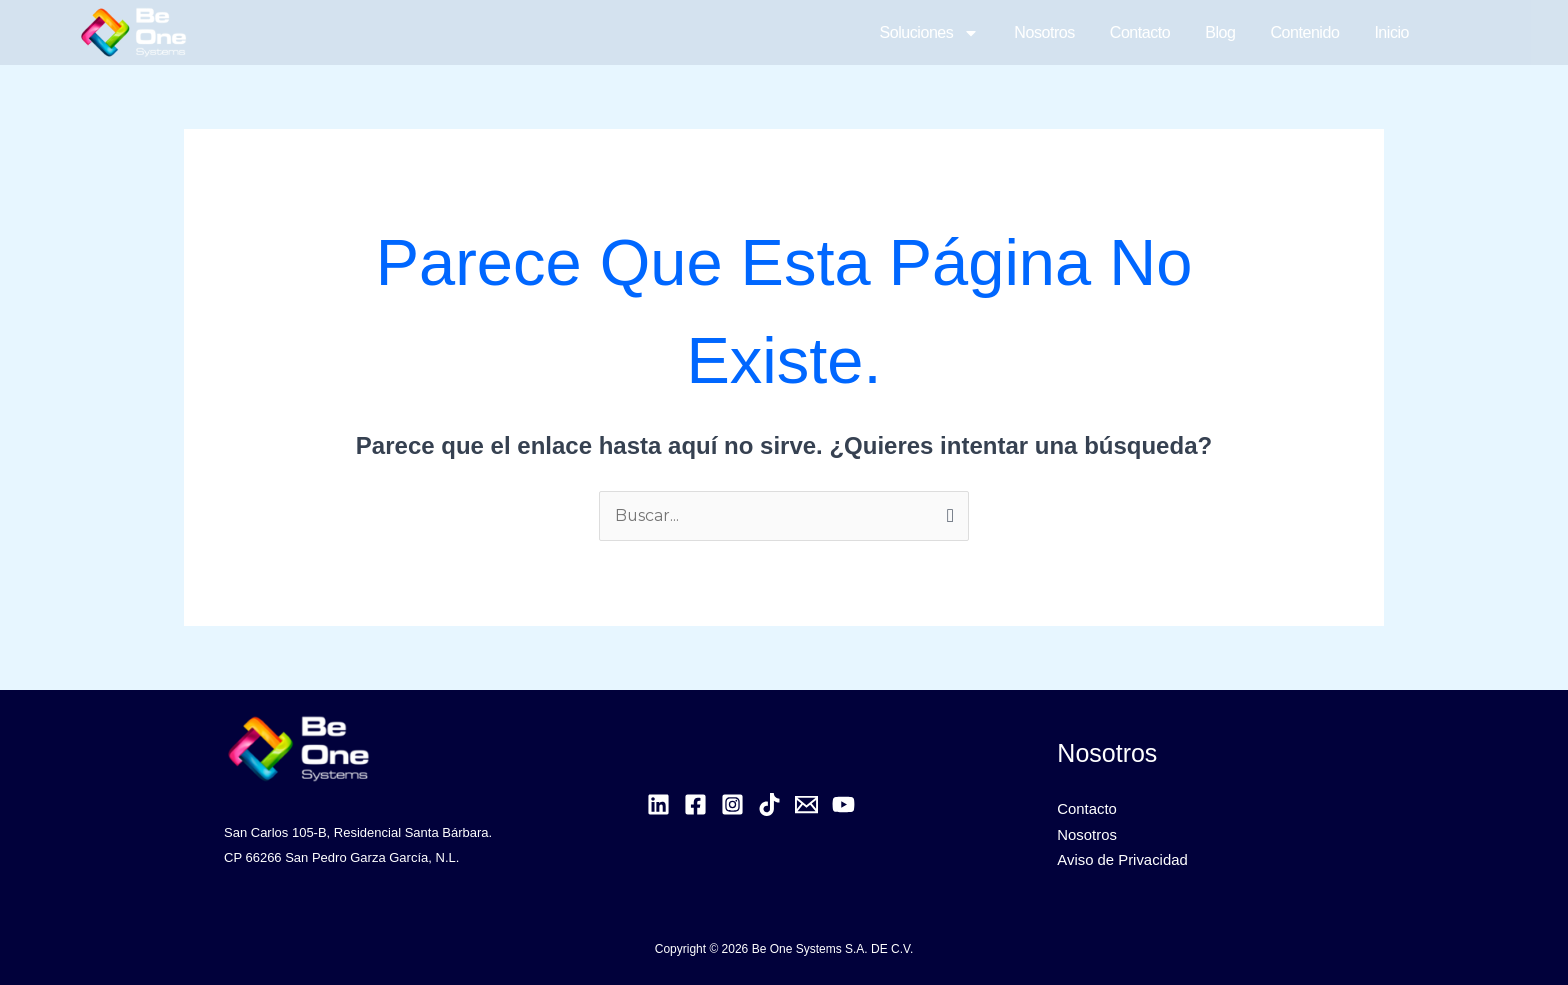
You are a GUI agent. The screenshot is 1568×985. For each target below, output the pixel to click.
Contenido (1304, 32)
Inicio (1391, 32)
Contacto (1140, 32)
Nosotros (1044, 32)
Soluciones (930, 33)
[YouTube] (843, 804)
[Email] (806, 804)
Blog (1220, 32)
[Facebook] (695, 804)
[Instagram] (732, 804)
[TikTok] (769, 804)
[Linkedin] (658, 804)
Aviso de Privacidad (1122, 861)
